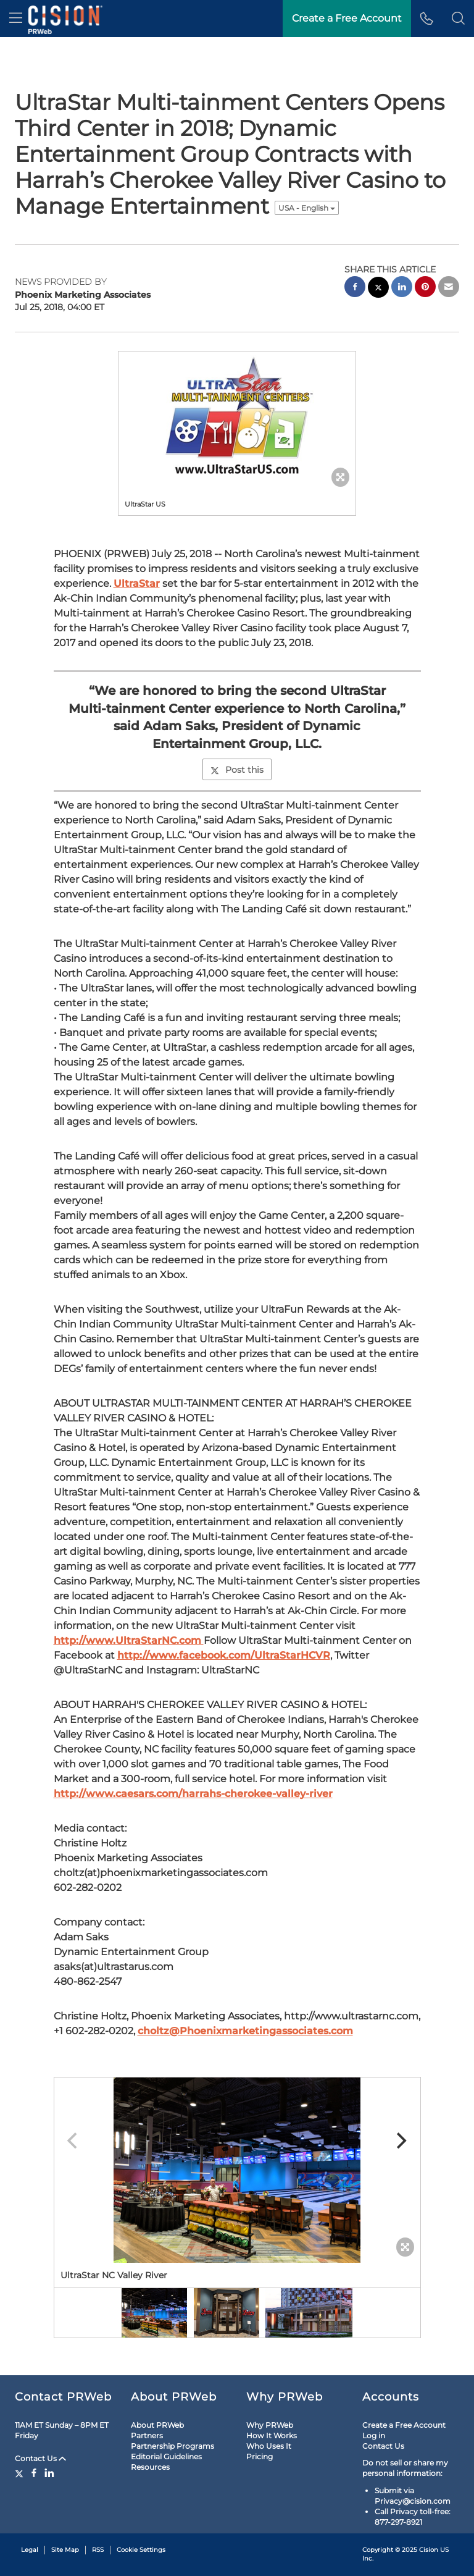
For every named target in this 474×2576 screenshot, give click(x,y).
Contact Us (40, 2458)
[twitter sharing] (378, 289)
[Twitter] (21, 2473)
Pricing (259, 2456)
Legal (29, 2550)
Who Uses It (268, 2446)
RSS (98, 2550)
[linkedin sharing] (401, 288)
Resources (150, 2467)
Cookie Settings (141, 2550)
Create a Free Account (404, 2425)
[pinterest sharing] (425, 288)
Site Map (65, 2550)
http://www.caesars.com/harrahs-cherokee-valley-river (193, 1793)
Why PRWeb (269, 2425)
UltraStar (137, 583)
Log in (373, 2435)
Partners (147, 2435)
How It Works (271, 2435)
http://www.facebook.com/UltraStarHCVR (223, 1655)
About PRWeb (157, 2425)
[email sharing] (448, 288)
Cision (428, 2550)
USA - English (306, 208)
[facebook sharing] (354, 288)
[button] (458, 18)
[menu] (15, 18)
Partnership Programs (172, 2446)
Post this (237, 769)
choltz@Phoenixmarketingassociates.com (245, 2031)
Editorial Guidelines (166, 2456)
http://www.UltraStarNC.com (129, 1640)
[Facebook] (34, 2473)
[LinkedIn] (49, 2473)
